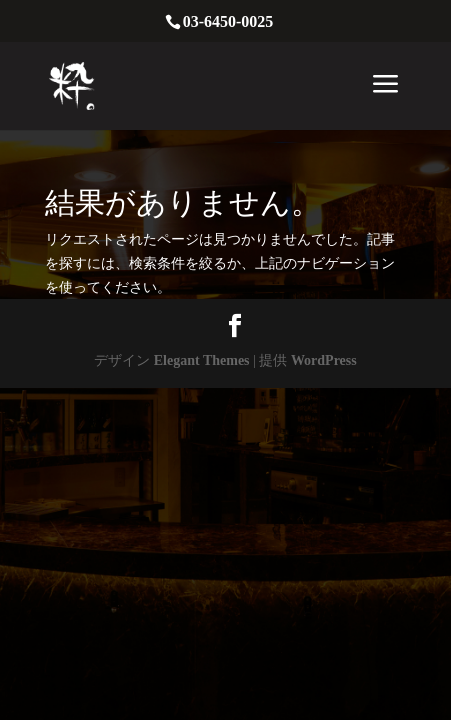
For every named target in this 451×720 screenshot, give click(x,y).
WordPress (324, 360)
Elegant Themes (202, 360)
